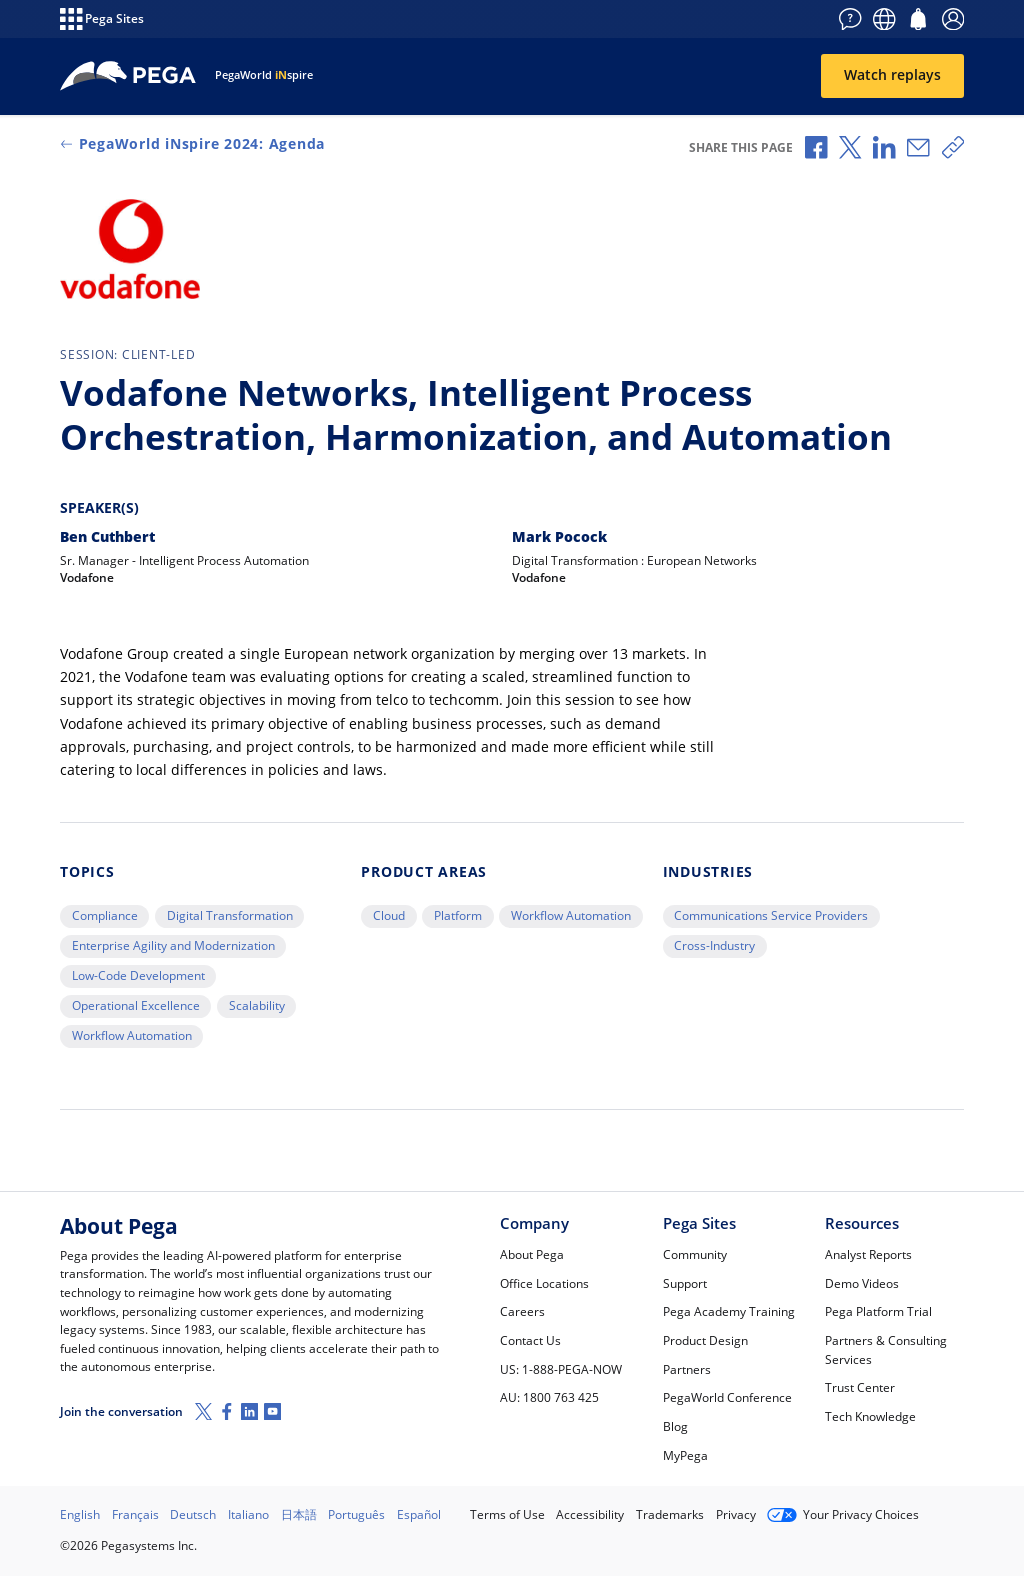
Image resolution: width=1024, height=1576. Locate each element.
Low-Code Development (138, 975)
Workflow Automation (132, 1035)
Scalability (257, 1005)
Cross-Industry (714, 945)
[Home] (128, 76)
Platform (458, 915)
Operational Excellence (136, 1005)
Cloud (389, 915)
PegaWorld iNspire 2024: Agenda (192, 144)
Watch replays (892, 75)
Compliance (105, 915)
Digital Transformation (230, 915)
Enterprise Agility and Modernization (173, 945)
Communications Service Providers (771, 915)
